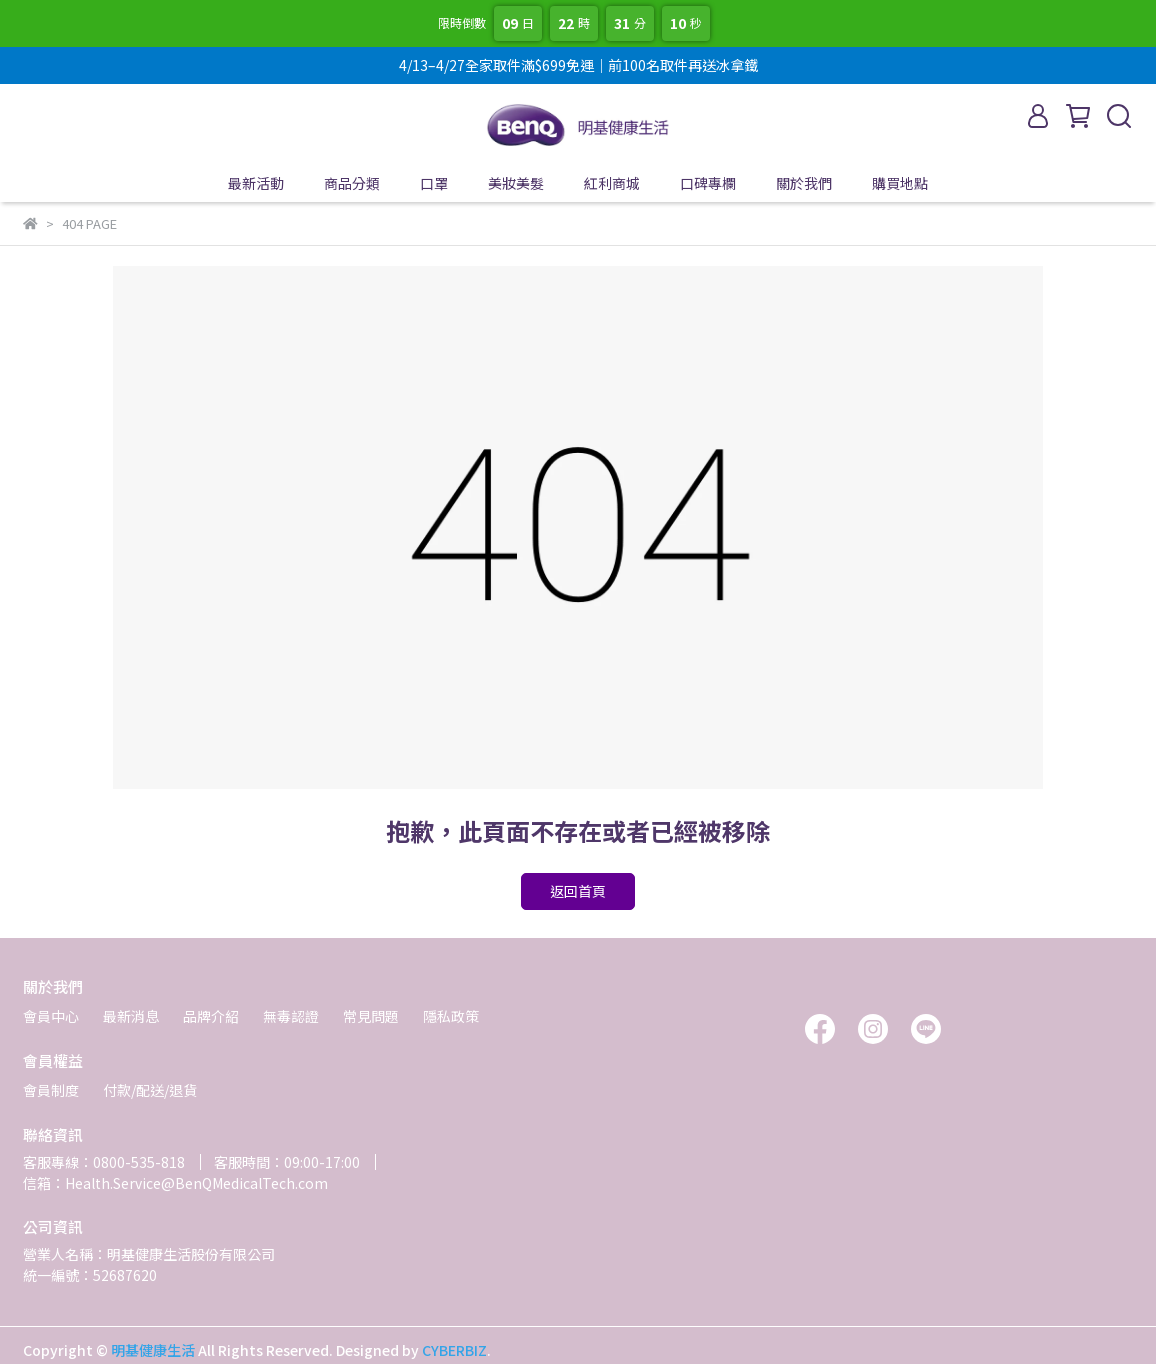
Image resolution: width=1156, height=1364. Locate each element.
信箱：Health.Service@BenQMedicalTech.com (175, 1183)
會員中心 (51, 1016)
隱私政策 (451, 1016)
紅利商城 (612, 183)
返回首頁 (578, 891)
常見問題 (371, 1016)
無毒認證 (291, 1016)
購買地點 (900, 183)
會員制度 (51, 1090)
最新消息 (131, 1016)
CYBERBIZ (454, 1350)
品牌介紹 (211, 1016)
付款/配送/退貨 (150, 1090)
